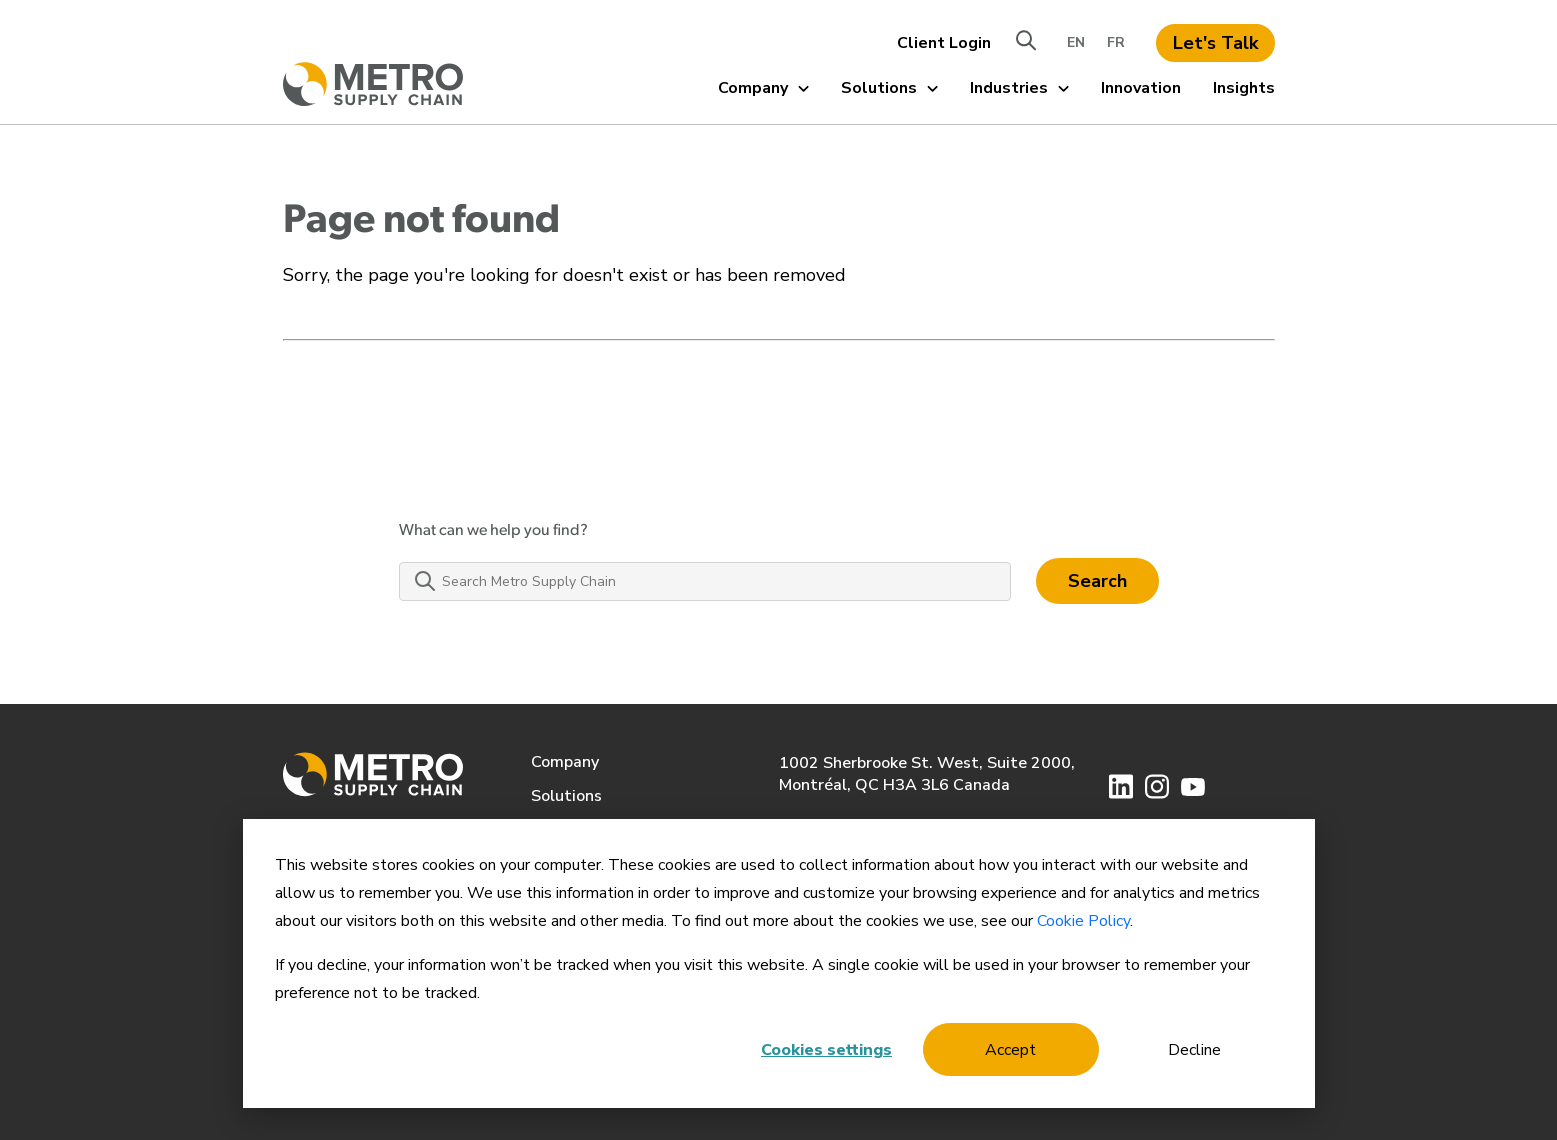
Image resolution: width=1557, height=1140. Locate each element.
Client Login (944, 43)
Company (763, 88)
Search (1097, 581)
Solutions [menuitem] (566, 796)
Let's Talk (1215, 43)
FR (1116, 42)
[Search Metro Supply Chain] (705, 581)
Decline (1194, 1050)
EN (1076, 42)
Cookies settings (826, 1050)
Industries (1019, 88)
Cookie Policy (1083, 921)
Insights (1244, 88)
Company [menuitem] (565, 762)
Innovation (1141, 88)
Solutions (889, 88)
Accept (1010, 1050)
